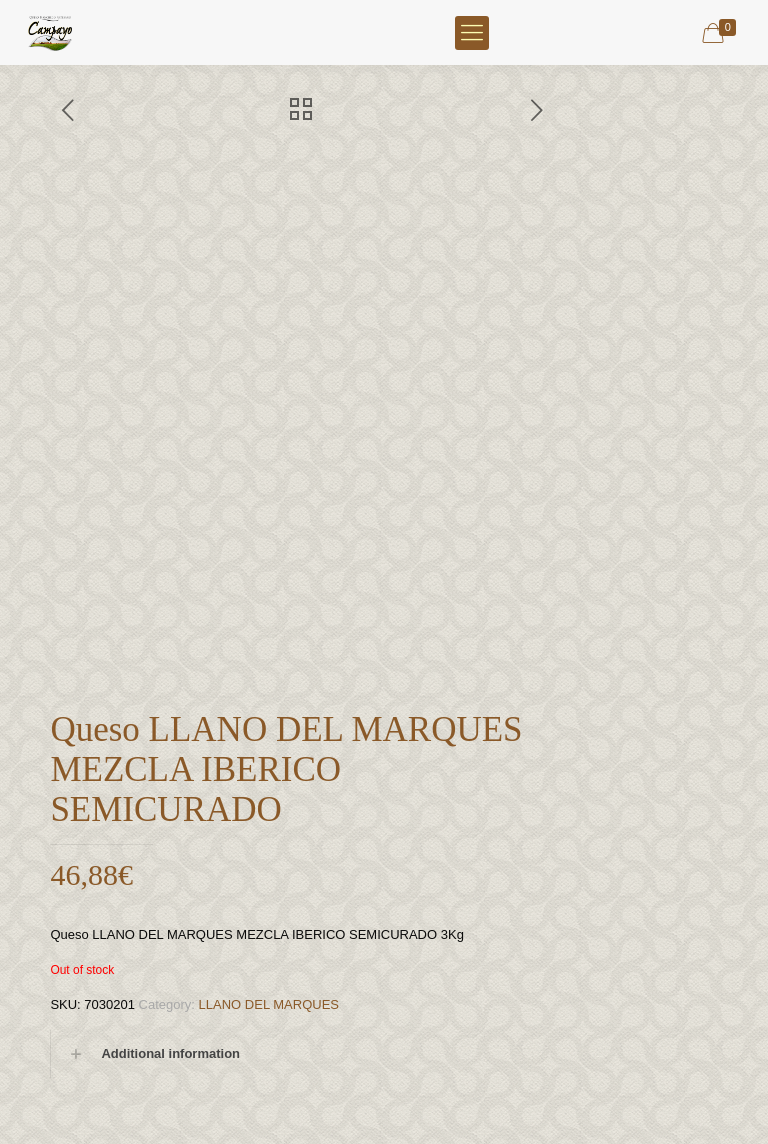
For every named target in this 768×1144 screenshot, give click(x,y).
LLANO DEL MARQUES (269, 1004)
